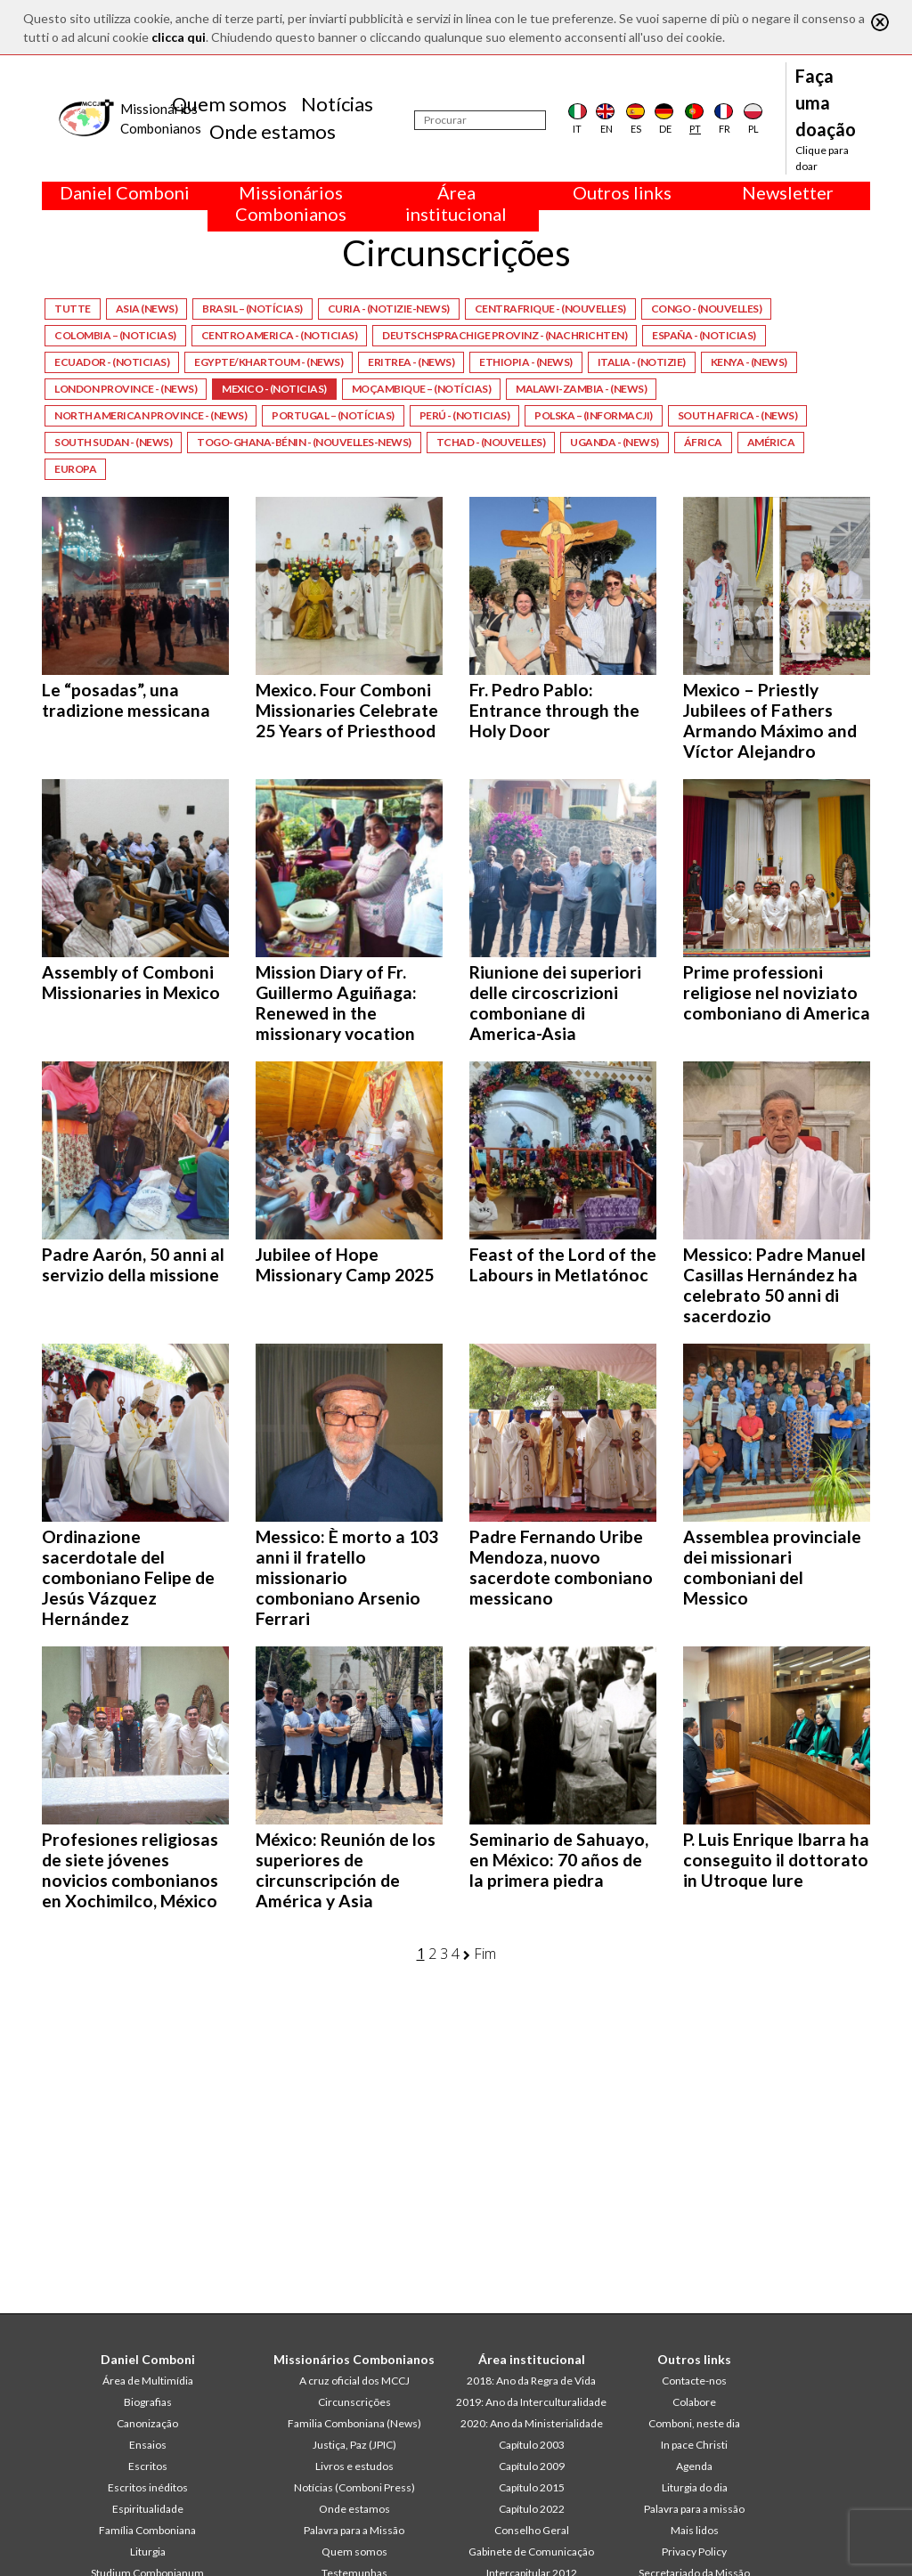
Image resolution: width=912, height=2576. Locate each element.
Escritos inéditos (148, 2487)
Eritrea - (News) (411, 362)
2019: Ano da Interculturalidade (531, 2402)
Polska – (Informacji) (593, 415)
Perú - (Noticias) (464, 415)
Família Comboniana (147, 2530)
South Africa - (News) (738, 415)
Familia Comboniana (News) (354, 2423)
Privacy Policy (694, 2551)
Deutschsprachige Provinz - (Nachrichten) (504, 335)
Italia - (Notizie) (642, 362)
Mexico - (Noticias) (274, 388)
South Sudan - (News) (113, 442)
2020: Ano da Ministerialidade (531, 2423)
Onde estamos (272, 131)
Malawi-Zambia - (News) (581, 388)
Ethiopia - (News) (526, 362)
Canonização (147, 2423)
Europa (75, 468)
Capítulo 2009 (532, 2466)
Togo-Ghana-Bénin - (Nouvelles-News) (304, 442)
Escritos (147, 2466)
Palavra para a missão (694, 2508)
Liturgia (148, 2551)
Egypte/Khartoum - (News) (268, 362)
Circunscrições (354, 2402)
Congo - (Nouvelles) (706, 308)
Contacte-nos (694, 2380)
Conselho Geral (531, 2530)
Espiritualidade (147, 2508)
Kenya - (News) (749, 362)
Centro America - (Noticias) (279, 335)
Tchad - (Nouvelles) (491, 442)
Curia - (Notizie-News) (389, 308)
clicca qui (178, 37)
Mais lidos (695, 2530)
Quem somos (229, 104)
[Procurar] (480, 120)
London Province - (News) (125, 388)
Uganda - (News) (614, 442)
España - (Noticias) (704, 335)
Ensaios (148, 2444)
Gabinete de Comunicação (531, 2551)
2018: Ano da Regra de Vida (531, 2380)
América (771, 442)
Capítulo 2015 (532, 2487)
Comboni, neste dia (694, 2423)
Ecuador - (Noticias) (111, 362)
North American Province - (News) (150, 415)
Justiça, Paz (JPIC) (354, 2444)
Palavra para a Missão (354, 2530)
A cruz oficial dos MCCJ (354, 2380)
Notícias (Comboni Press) (354, 2487)
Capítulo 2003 (532, 2444)
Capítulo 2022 (532, 2508)
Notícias (337, 104)
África (703, 442)
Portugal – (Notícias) (333, 415)
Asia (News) (147, 308)
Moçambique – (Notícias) (422, 388)
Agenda (694, 2466)
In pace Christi (694, 2444)
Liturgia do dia (695, 2487)
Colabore (694, 2402)
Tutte (72, 308)
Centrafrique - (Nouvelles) (550, 308)
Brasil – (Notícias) (252, 308)
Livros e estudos (354, 2466)
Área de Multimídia (147, 2380)
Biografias (148, 2402)
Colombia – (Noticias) (115, 335)
